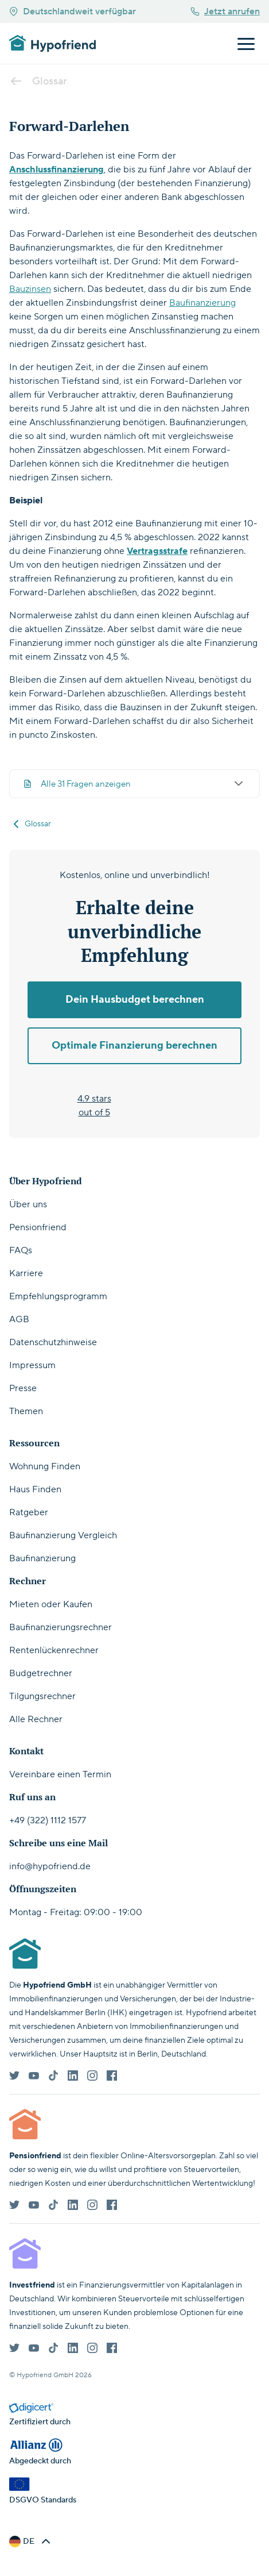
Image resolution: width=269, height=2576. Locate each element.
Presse (23, 1388)
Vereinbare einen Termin (60, 1774)
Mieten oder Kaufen (50, 1604)
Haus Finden (35, 1489)
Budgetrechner (40, 1673)
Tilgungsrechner (42, 1696)
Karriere (26, 1273)
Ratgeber (28, 1512)
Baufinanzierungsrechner (60, 1627)
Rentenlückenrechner (54, 1650)
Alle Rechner (36, 1719)
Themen (26, 1411)
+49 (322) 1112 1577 (47, 1820)
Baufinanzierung (202, 303)
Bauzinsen (30, 289)
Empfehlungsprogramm (58, 1296)
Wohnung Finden (44, 1466)
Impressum (32, 1365)
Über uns (28, 1204)
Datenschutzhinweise (53, 1342)
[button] (31, 2541)
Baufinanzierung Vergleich (63, 1535)
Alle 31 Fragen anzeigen (134, 784)
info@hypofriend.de (50, 1866)
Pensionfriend (38, 1227)
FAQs (20, 1250)
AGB (19, 1319)
